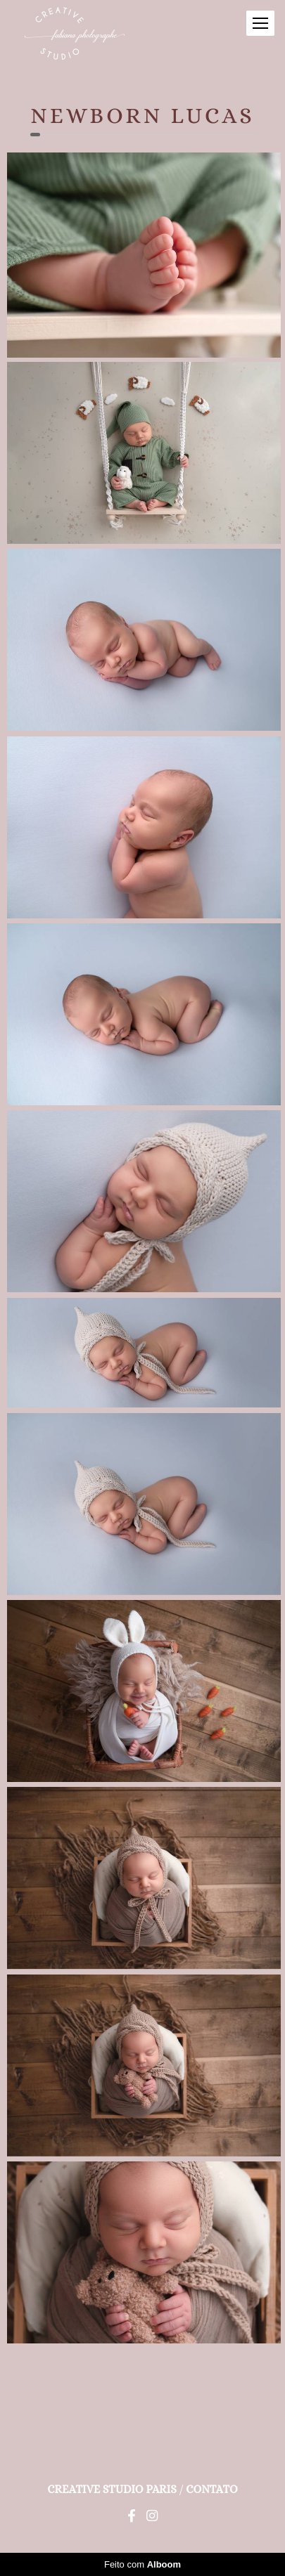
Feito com (142, 2564)
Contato (211, 2489)
